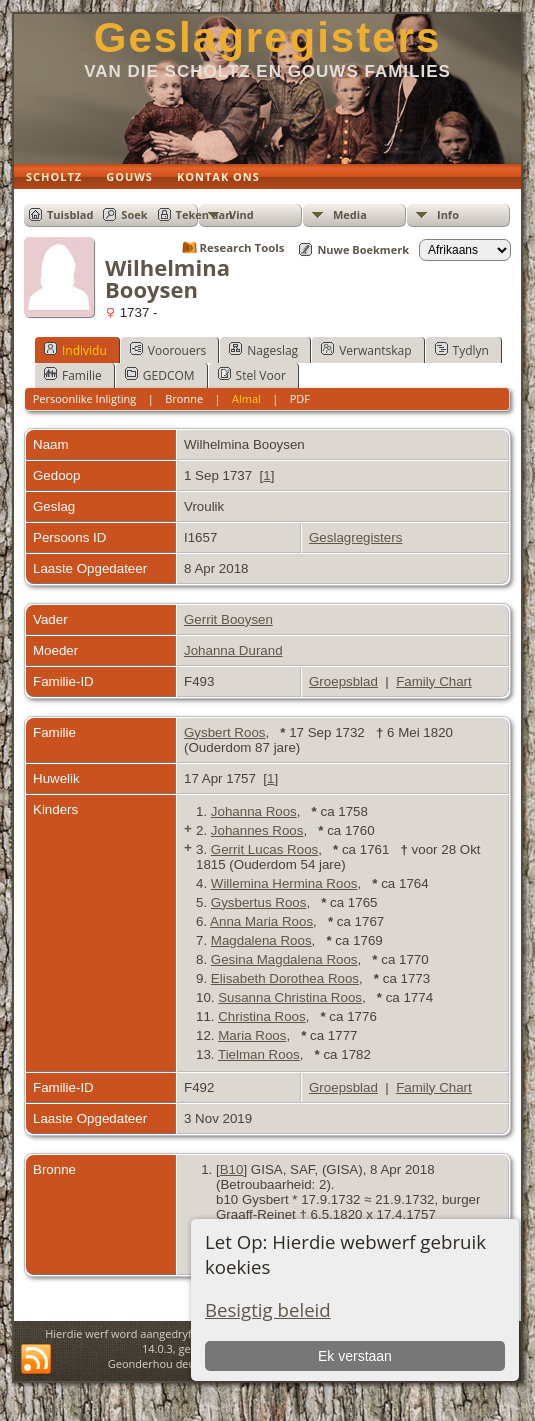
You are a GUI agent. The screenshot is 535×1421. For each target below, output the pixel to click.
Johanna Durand (233, 650)
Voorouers (168, 350)
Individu (75, 350)
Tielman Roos (259, 1054)
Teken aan (204, 214)
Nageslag (263, 350)
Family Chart (434, 681)
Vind (241, 214)
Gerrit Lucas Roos (264, 849)
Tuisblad (70, 214)
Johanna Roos (254, 811)
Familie (73, 375)
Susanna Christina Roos (290, 997)
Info (448, 214)
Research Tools (242, 247)
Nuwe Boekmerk (363, 249)
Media (350, 214)
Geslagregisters (268, 37)
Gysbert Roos (224, 732)
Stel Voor (252, 375)
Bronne (184, 398)
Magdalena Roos (261, 940)
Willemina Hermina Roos (284, 883)
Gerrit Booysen (228, 619)
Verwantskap (366, 350)
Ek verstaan (355, 1356)
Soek (134, 214)
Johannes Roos (257, 830)
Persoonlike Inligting (85, 398)
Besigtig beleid (268, 1309)
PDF (300, 398)
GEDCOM (160, 375)
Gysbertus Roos (259, 902)
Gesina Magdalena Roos (284, 959)
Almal (246, 398)
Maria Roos (252, 1035)
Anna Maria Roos (261, 921)
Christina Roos (261, 1016)
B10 (232, 1169)
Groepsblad (343, 681)
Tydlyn (462, 350)
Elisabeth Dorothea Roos (285, 978)
